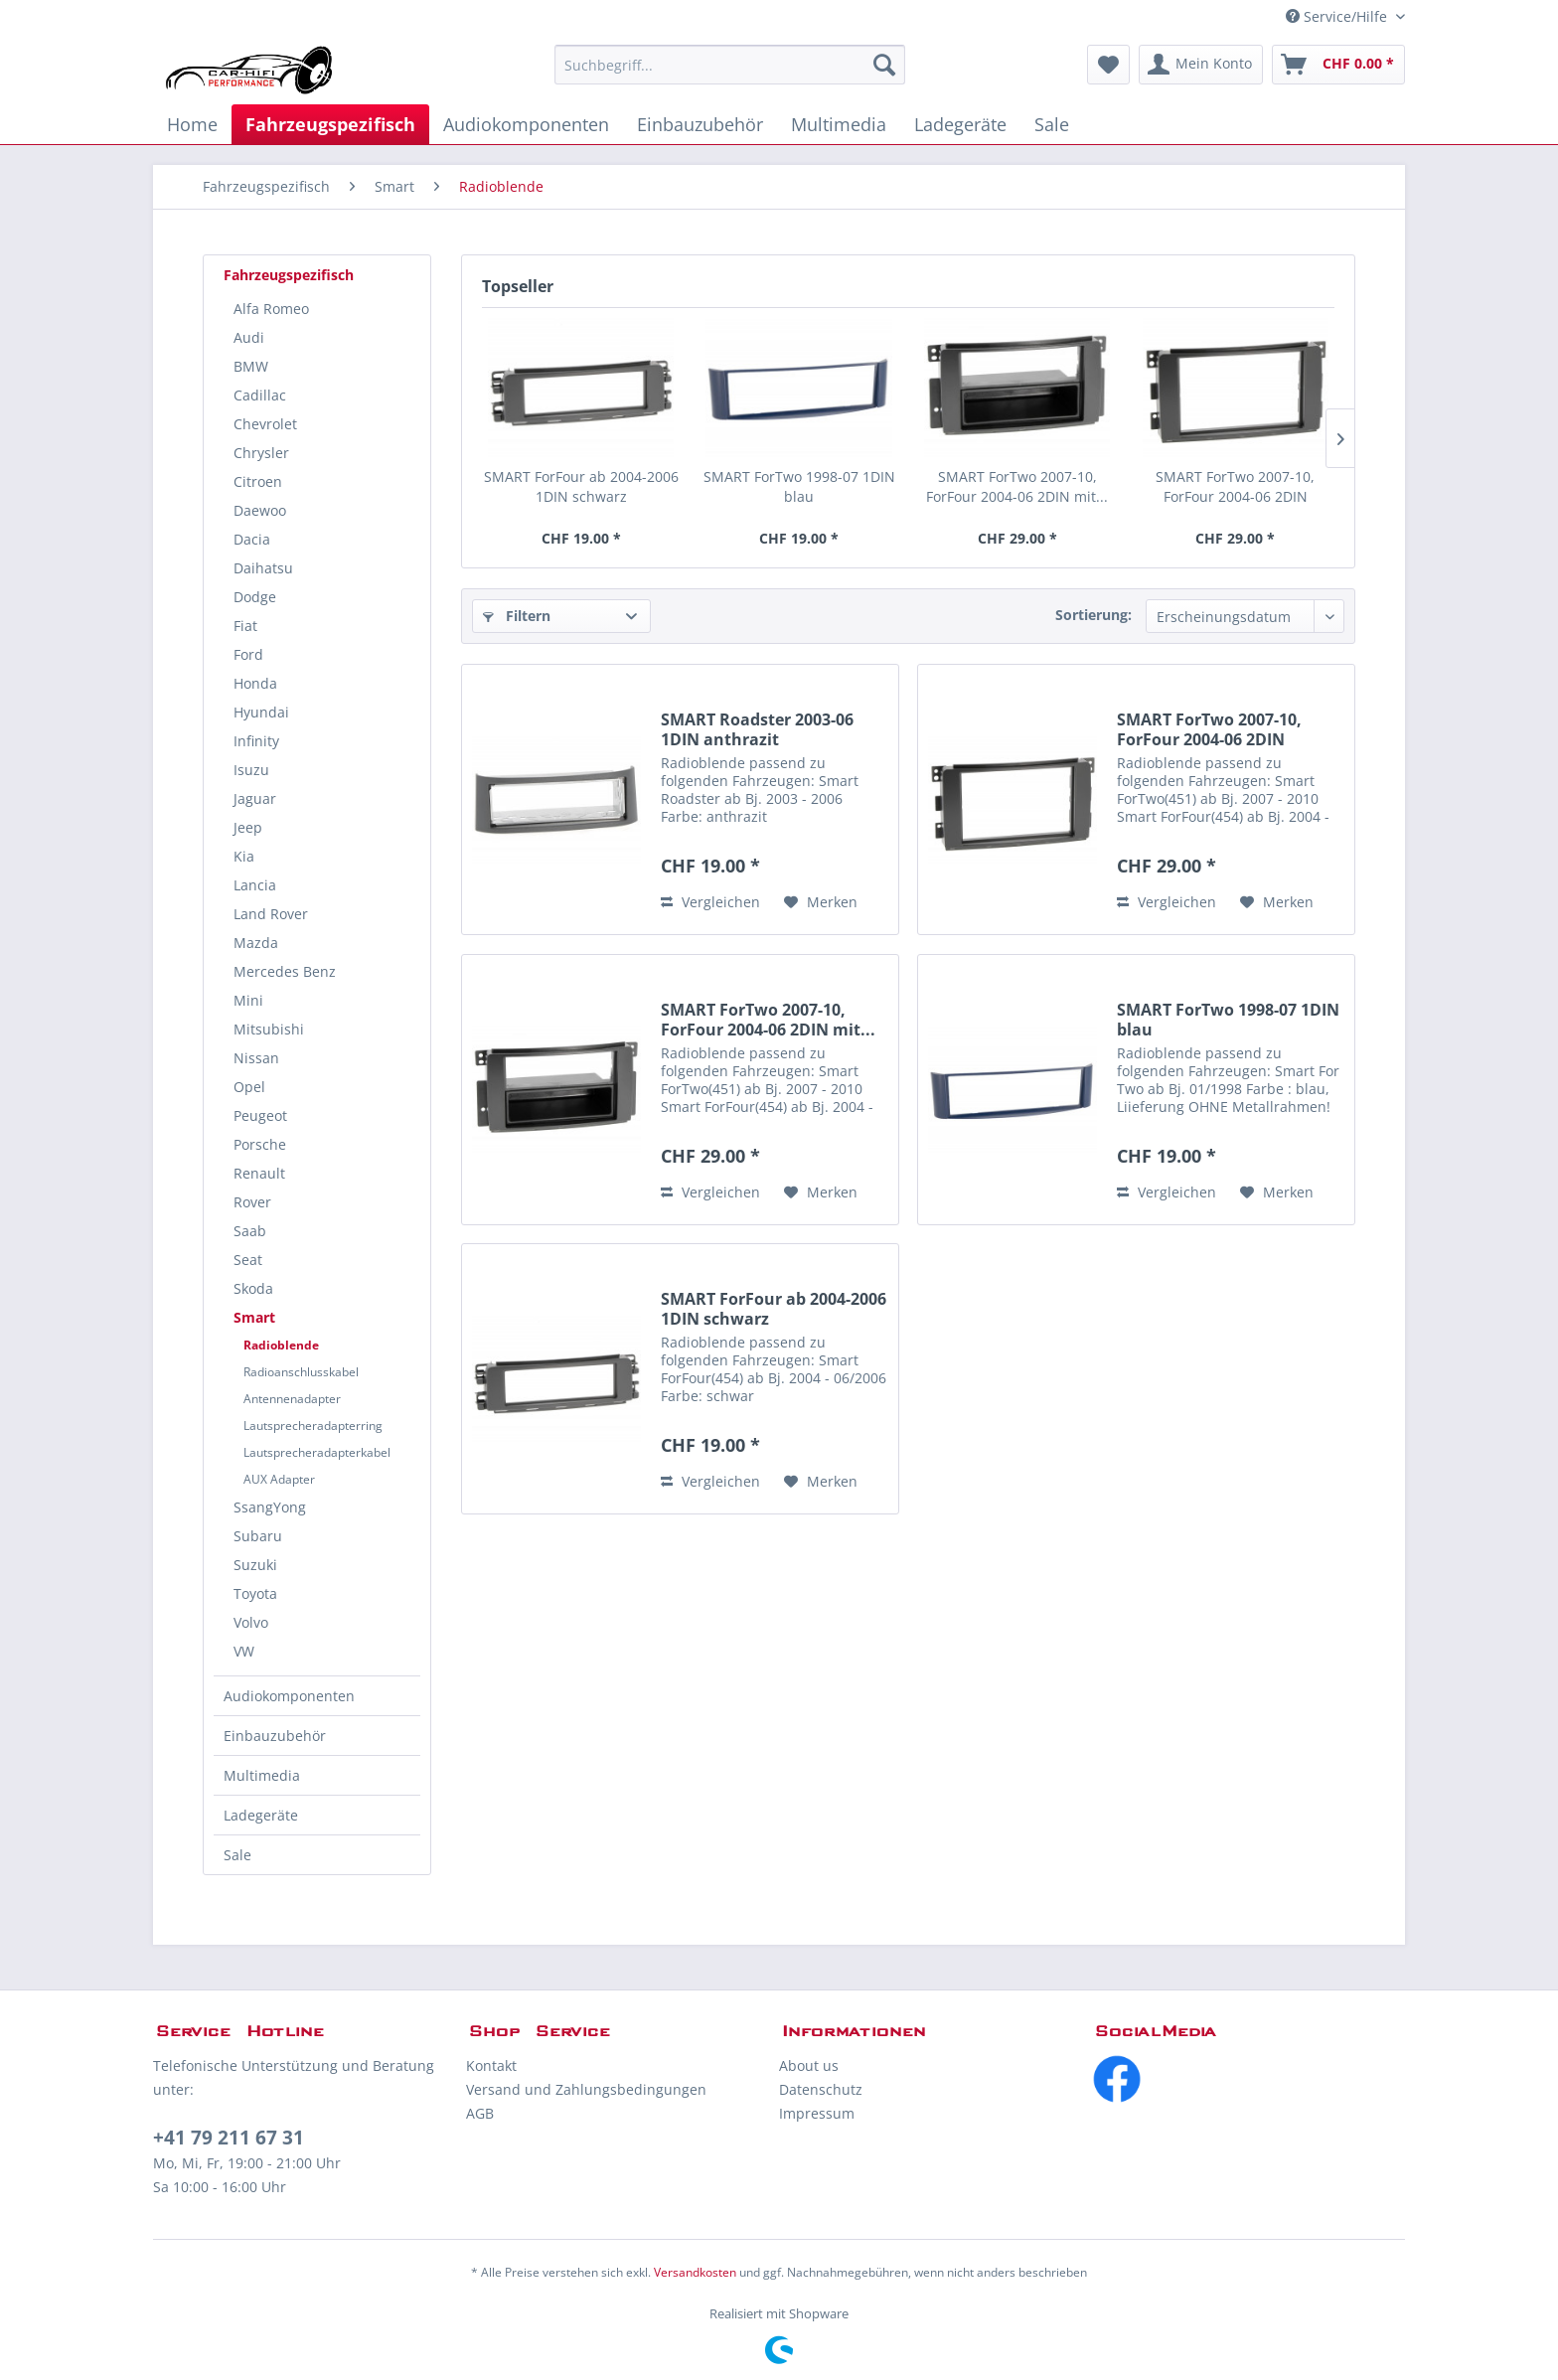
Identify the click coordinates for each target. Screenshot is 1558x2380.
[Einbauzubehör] (700, 124)
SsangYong (270, 1507)
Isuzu (251, 769)
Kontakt (491, 2065)
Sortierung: (1093, 614)
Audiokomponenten (289, 1695)
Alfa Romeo (271, 308)
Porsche (260, 1144)
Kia (244, 856)
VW (244, 1651)
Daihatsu (263, 567)
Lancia (255, 884)
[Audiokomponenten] (526, 124)
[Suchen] (884, 64)
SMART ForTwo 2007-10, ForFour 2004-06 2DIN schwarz (1235, 487)
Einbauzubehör (275, 1735)
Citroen (258, 481)
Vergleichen (710, 901)
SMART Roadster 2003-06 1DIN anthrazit (757, 729)
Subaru (258, 1535)
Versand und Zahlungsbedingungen (586, 2089)
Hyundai (261, 712)
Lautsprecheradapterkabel (316, 1452)
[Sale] (1051, 124)
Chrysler (261, 452)
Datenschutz (820, 2089)
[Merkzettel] (1108, 64)
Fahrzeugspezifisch (289, 274)
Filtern (516, 615)
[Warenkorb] (1338, 64)
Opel (249, 1086)
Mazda (256, 942)
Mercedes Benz (285, 971)
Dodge (255, 596)
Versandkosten (695, 2272)
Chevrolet (265, 423)
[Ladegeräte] (960, 124)
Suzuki (255, 1564)
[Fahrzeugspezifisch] (330, 124)
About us (809, 2065)
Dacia (252, 539)
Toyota (255, 1593)
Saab (250, 1230)
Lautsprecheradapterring (313, 1425)
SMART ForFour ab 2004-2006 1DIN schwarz (581, 486)
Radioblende (281, 1345)
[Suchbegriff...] (729, 64)
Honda (255, 683)
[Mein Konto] (1201, 64)
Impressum (817, 2113)
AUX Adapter (279, 1479)
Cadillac (260, 395)
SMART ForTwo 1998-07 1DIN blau (799, 486)
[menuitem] (729, 64)
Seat (248, 1259)
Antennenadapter (292, 1398)
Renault (259, 1173)
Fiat (245, 625)
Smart (254, 1317)
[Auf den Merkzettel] (820, 902)
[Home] (192, 124)
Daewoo (260, 510)
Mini (248, 1000)
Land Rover (271, 913)
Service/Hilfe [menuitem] (1338, 16)
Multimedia (262, 1775)
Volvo (251, 1622)
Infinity (256, 740)
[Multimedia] (838, 124)
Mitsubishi (269, 1029)
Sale (237, 1854)
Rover (252, 1201)
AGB (480, 2113)
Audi (249, 337)
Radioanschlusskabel (301, 1371)
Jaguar (255, 798)
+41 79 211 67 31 (228, 2137)
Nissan (256, 1057)
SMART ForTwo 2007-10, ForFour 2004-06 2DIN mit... (1017, 486)
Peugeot (260, 1115)
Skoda (253, 1288)
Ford (248, 654)
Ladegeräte (261, 1815)
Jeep (248, 827)
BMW (251, 366)
